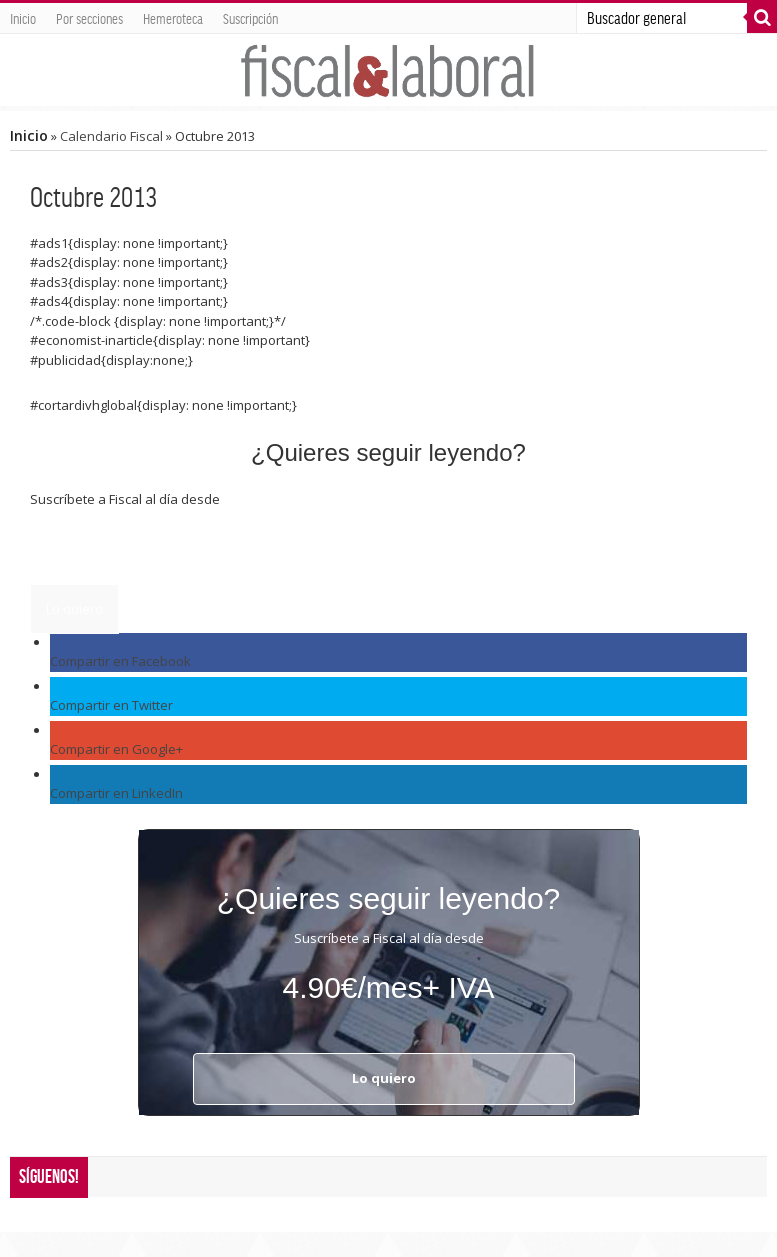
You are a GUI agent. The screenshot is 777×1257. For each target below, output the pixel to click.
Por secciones (89, 18)
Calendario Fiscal (111, 136)
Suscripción (250, 18)
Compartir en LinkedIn (116, 793)
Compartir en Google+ (116, 749)
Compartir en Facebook (120, 661)
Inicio (23, 18)
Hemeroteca (173, 18)
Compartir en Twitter (111, 705)
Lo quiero (74, 609)
